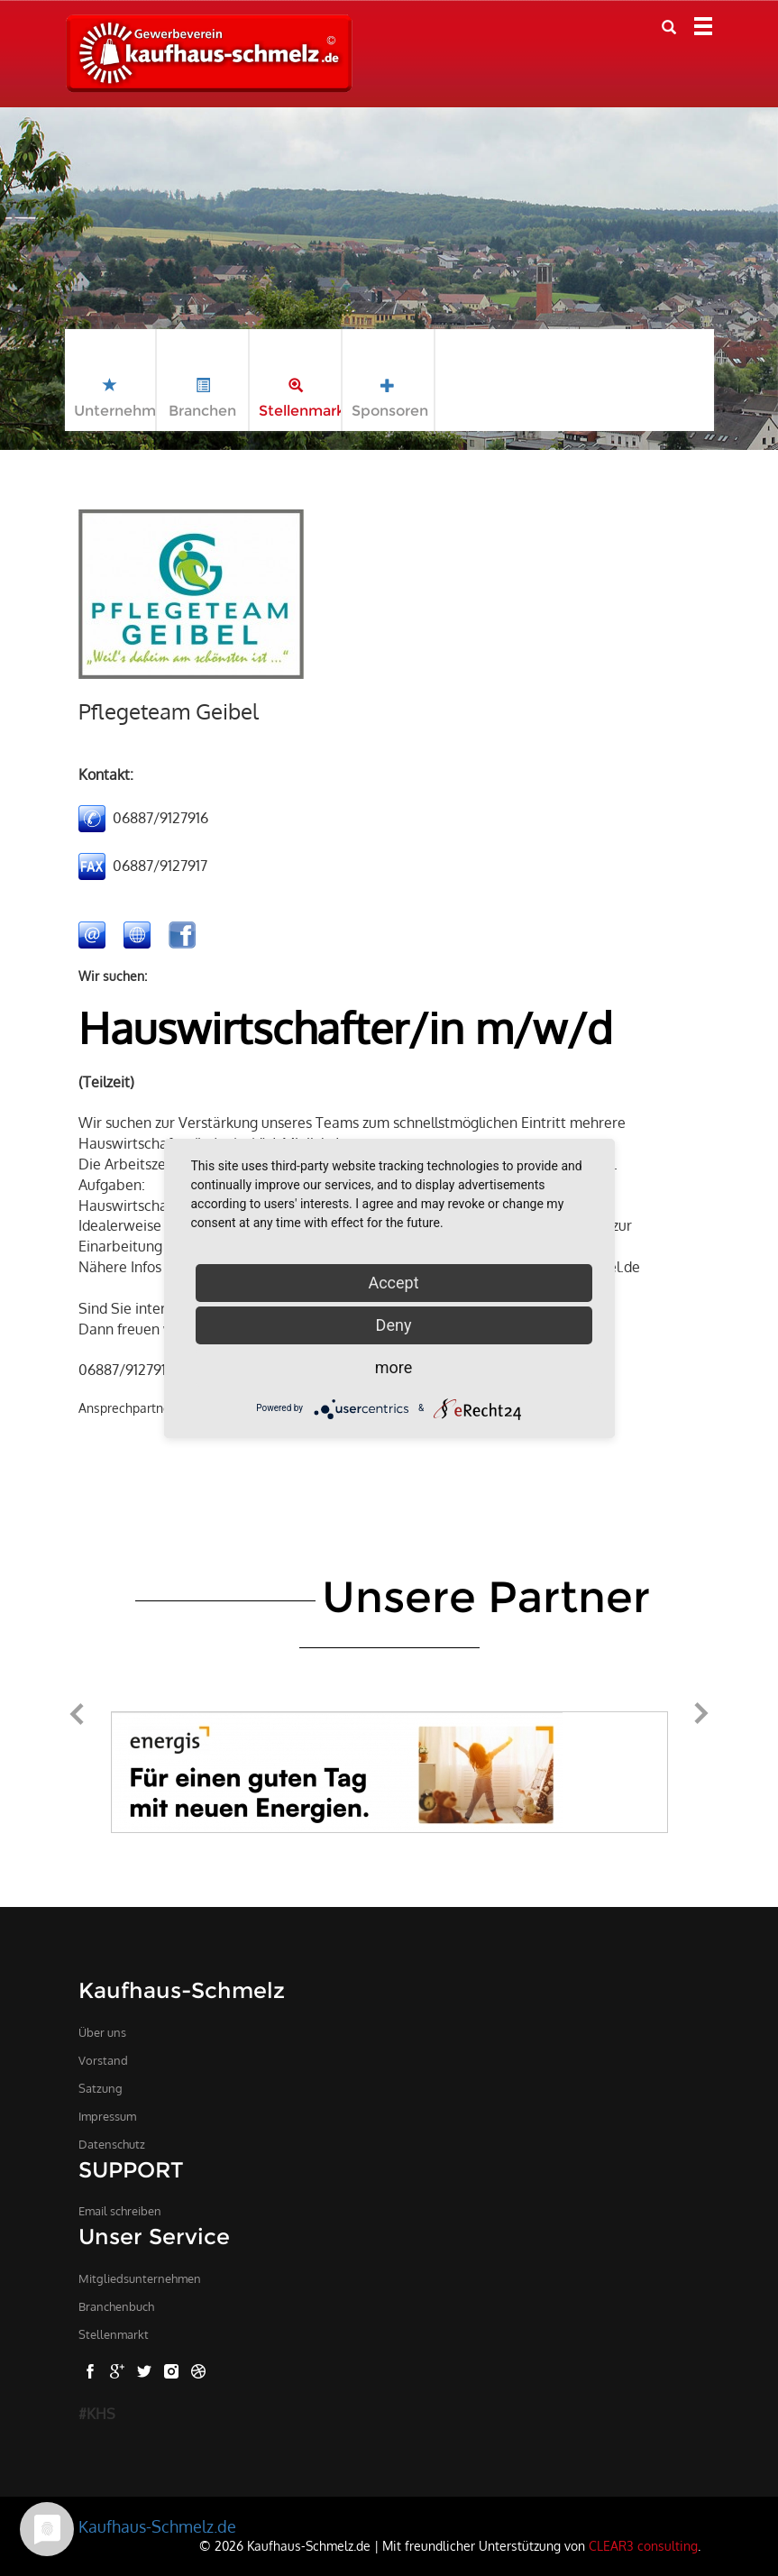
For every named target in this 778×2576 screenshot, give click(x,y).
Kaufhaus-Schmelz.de (157, 2526)
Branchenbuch (116, 2306)
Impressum (107, 2116)
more (394, 1367)
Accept (393, 1282)
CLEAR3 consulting (643, 2545)
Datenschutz (111, 2144)
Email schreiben (119, 2211)
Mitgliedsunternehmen (139, 2278)
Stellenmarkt (113, 2334)
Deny (394, 1325)
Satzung (100, 2088)
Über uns (102, 2032)
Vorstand (103, 2060)
